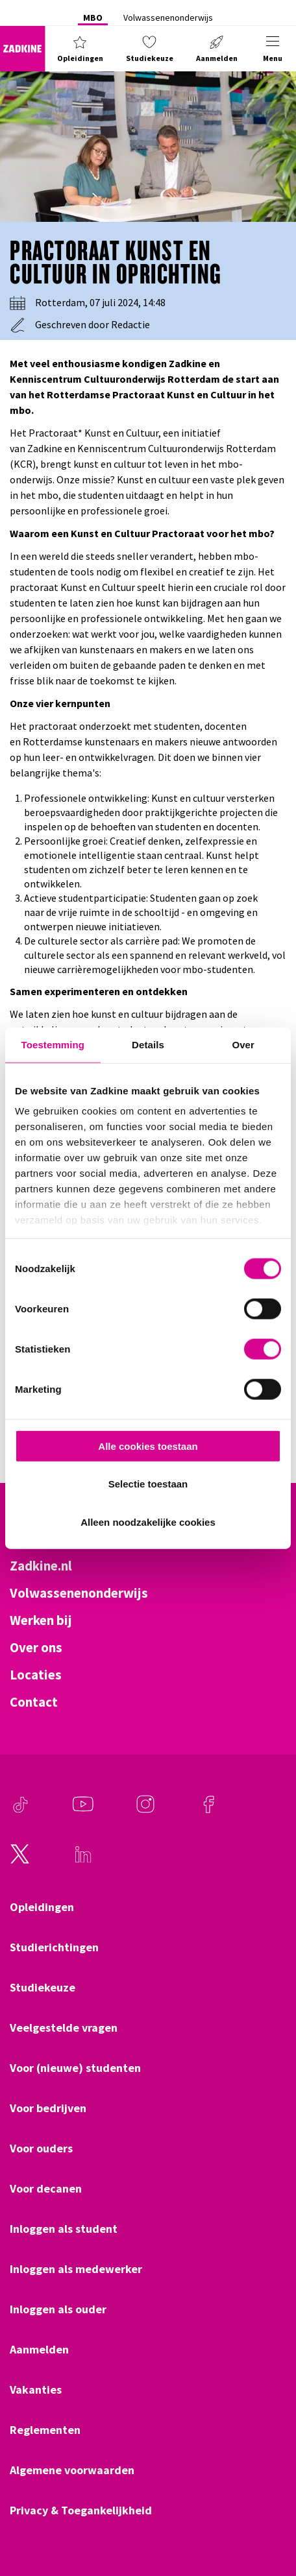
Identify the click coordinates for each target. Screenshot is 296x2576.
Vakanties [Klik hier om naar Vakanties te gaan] (36, 2390)
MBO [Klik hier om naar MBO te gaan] (93, 17)
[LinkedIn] (83, 1860)
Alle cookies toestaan (147, 1445)
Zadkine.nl (41, 1566)
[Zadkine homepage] (22, 49)
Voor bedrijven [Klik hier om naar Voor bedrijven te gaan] (48, 2108)
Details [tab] (148, 1044)
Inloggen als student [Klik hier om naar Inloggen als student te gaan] (63, 2229)
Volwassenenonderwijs (79, 1593)
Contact (34, 1702)
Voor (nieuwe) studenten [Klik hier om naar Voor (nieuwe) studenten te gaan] (75, 2068)
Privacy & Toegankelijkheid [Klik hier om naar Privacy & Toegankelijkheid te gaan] (81, 2510)
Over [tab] (243, 1044)
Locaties (36, 1675)
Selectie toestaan (148, 1483)
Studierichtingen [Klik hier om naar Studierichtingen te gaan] (54, 1947)
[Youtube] (83, 1810)
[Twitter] (20, 1860)
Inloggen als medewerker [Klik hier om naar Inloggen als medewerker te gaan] (76, 2269)
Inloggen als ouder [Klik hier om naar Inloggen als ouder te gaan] (58, 2309)
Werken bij (41, 1620)
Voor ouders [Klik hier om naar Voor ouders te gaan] (41, 2148)
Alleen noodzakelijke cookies (148, 1522)
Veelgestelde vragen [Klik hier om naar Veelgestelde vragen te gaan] (63, 2028)
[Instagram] (145, 1810)
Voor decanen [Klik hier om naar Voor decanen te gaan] (46, 2189)
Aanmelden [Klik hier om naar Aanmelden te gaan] (39, 2349)
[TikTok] (20, 1810)
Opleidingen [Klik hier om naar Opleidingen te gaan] (42, 1907)
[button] (79, 48)
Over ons (36, 1648)
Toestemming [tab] (53, 1044)
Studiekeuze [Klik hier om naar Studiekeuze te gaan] (42, 1987)
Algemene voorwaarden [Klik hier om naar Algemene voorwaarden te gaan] (72, 2470)
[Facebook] (208, 1810)
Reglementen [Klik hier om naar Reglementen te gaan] (45, 2430)
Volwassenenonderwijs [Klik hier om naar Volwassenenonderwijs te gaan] (168, 17)
